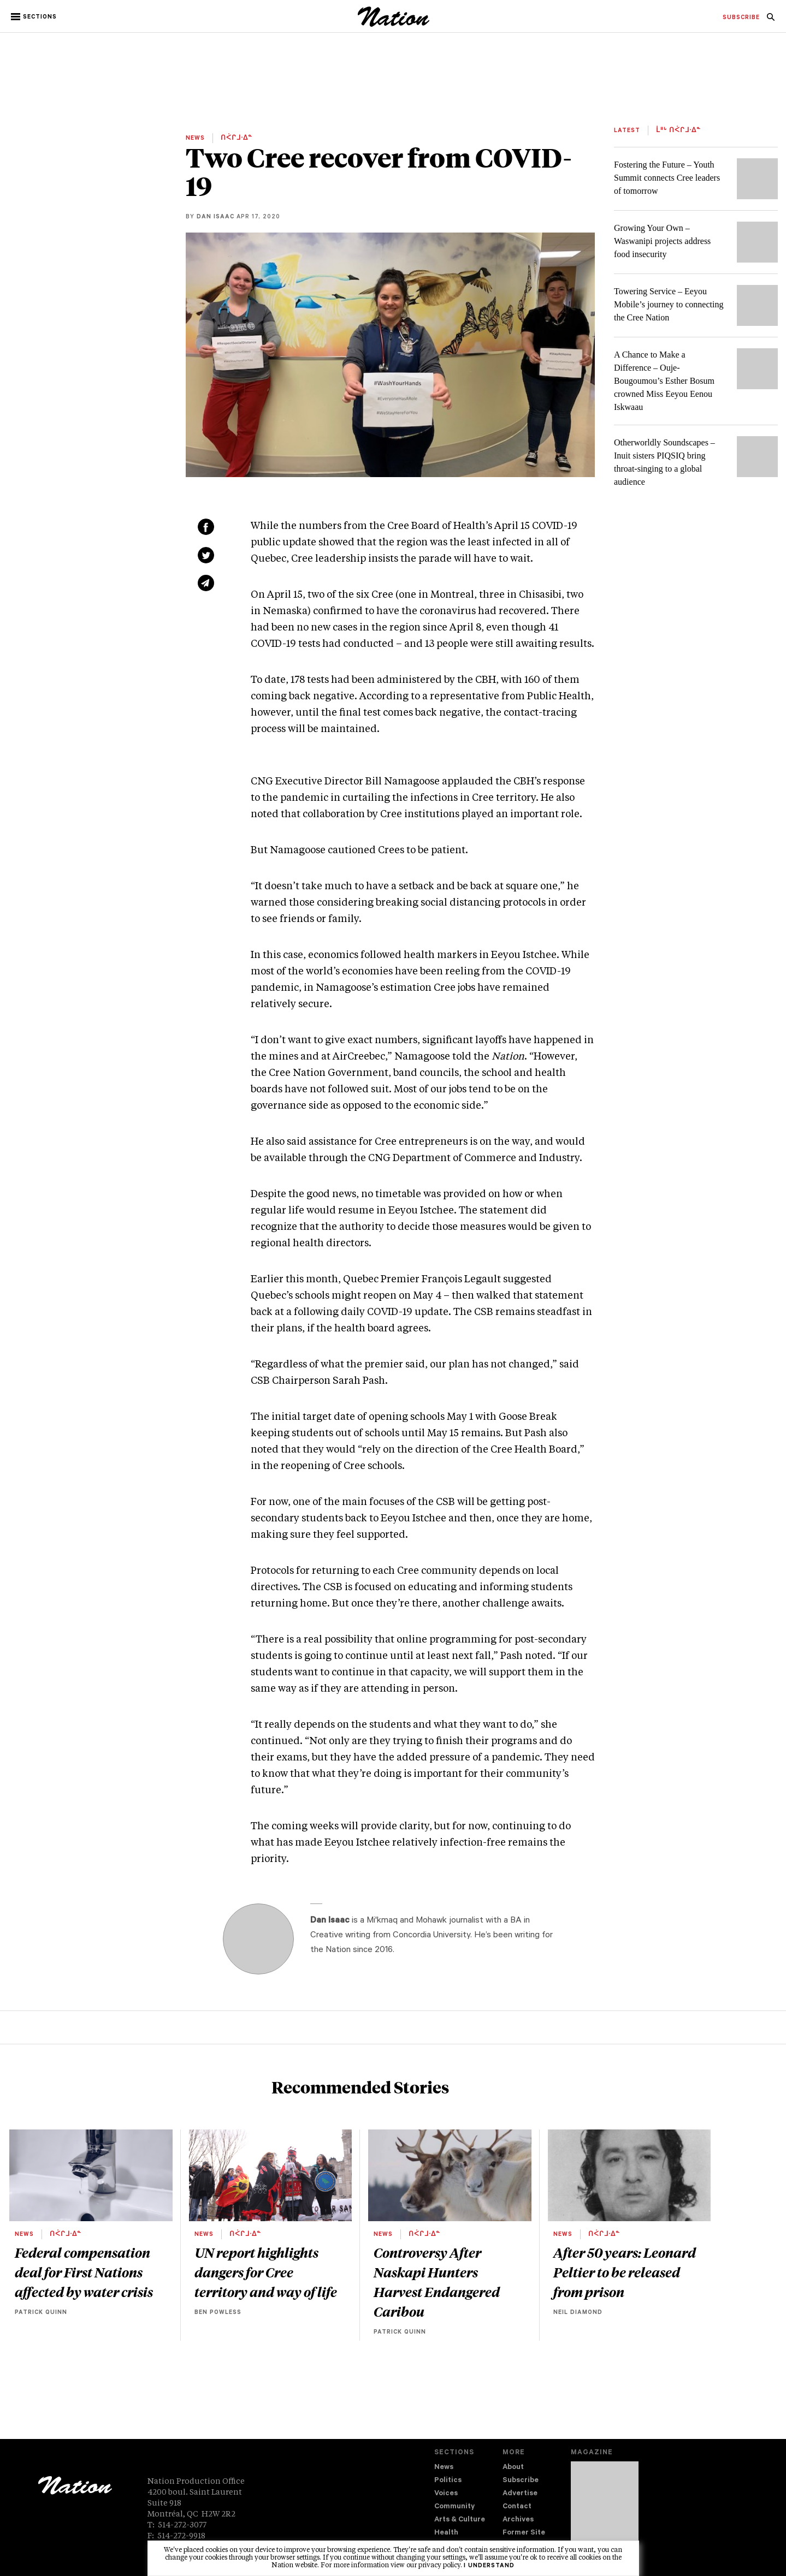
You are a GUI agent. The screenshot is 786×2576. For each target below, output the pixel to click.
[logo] (393, 24)
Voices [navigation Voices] (446, 2494)
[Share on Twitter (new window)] (206, 555)
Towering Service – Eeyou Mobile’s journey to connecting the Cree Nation (668, 304)
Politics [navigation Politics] (448, 2481)
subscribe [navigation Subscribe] (741, 18)
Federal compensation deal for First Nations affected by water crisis (84, 2272)
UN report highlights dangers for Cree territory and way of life (265, 2272)
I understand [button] (489, 2566)
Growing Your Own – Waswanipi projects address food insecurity (662, 241)
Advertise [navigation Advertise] (520, 2494)
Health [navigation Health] (446, 2533)
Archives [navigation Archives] (518, 2520)
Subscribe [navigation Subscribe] (521, 2481)
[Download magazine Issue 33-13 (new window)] (604, 2509)
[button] (34, 17)
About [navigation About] (513, 2468)
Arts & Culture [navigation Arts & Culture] (459, 2520)
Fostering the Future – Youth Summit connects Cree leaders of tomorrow (667, 177)
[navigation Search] (770, 20)
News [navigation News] (443, 2468)
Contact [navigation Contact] (517, 2507)
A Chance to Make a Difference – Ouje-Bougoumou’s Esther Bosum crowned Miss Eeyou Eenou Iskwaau (664, 381)
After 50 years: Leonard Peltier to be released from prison (624, 2272)
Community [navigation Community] (454, 2507)
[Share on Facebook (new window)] (206, 527)
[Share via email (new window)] (206, 583)
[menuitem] (741, 18)
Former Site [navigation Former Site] (524, 2533)
